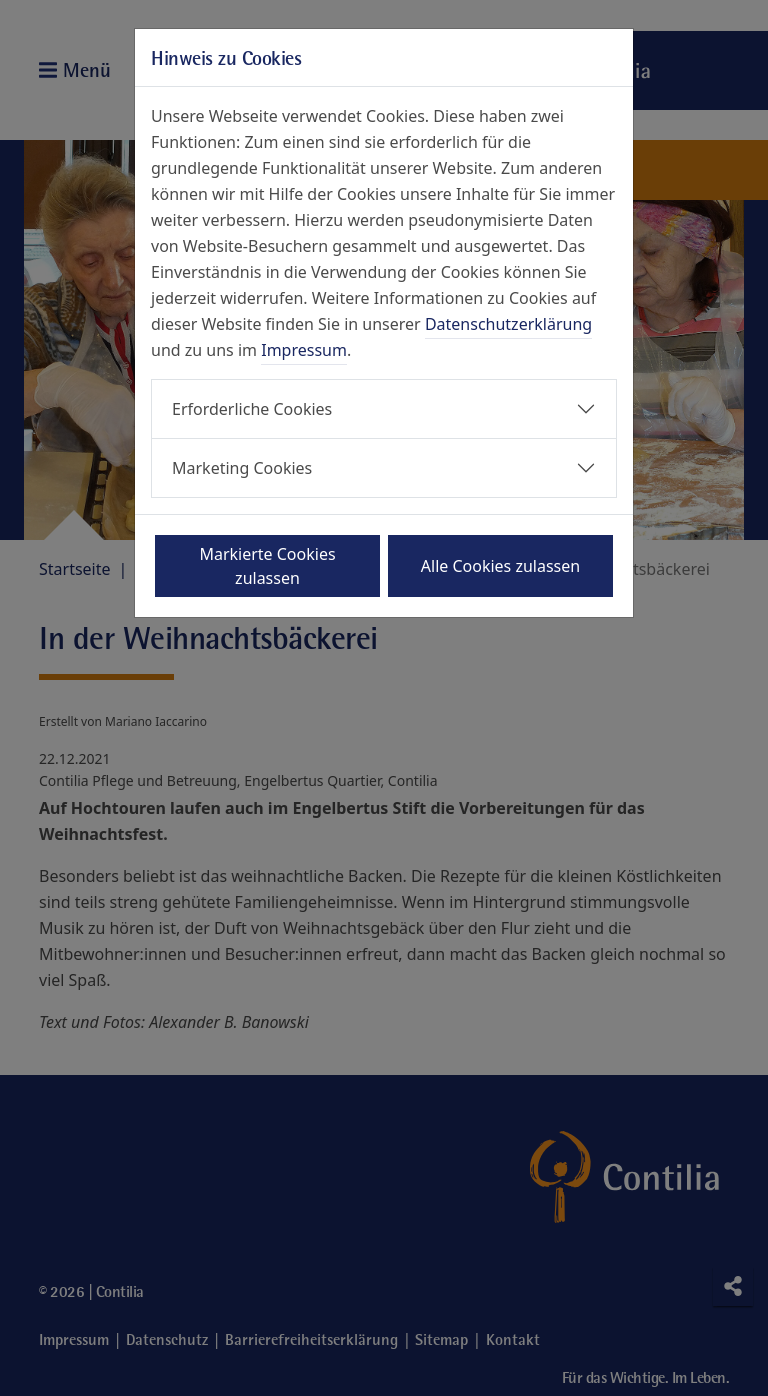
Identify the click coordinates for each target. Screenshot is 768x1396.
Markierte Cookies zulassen (267, 566)
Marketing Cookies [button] (242, 468)
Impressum (304, 350)
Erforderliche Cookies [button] (252, 409)
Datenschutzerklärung (508, 324)
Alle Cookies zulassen (500, 566)
